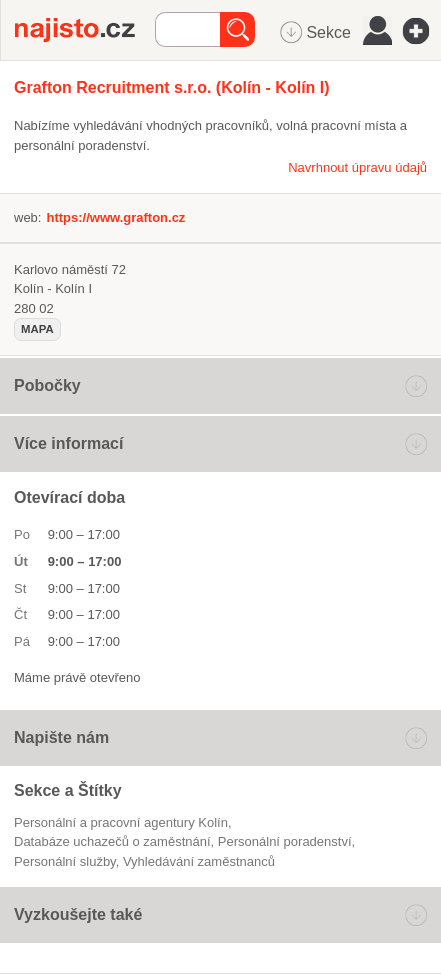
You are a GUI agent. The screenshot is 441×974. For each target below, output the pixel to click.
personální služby (65, 861)
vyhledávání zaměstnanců (199, 861)
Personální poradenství (285, 841)
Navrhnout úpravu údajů (357, 167)
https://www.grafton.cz (115, 217)
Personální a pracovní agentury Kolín (121, 822)
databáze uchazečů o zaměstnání (112, 841)
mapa (37, 329)
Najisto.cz (85, 30)
